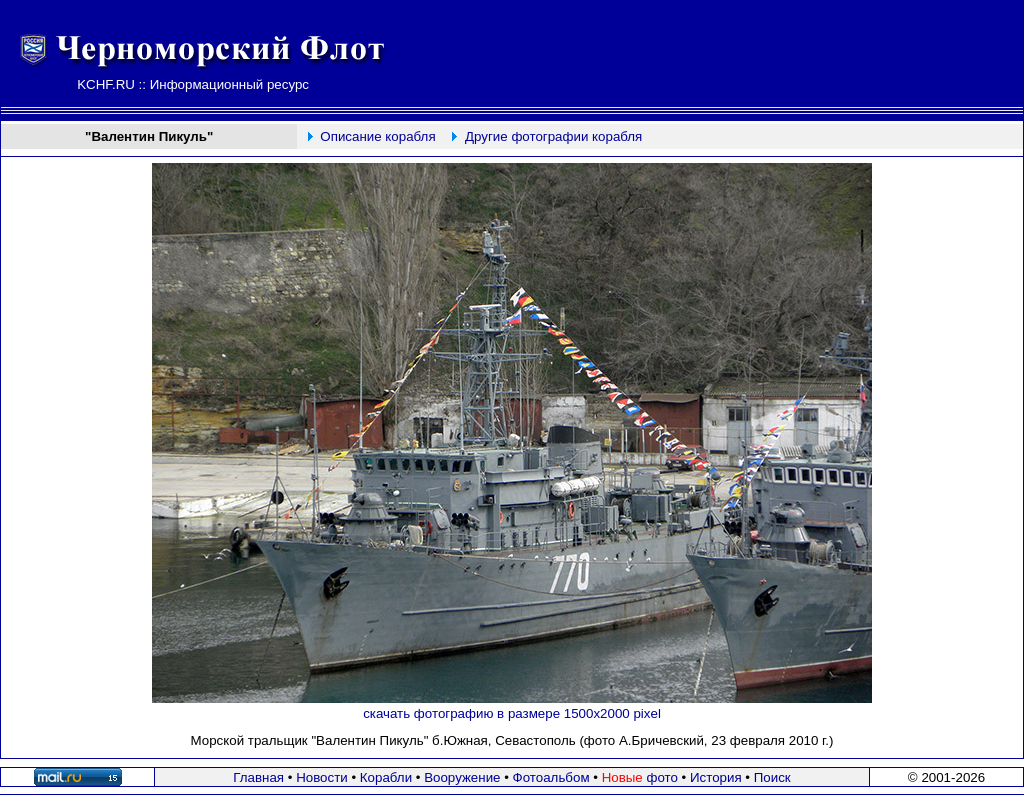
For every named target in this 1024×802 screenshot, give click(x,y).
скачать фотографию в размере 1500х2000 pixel (512, 713)
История (716, 777)
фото (640, 777)
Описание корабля (377, 136)
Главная (258, 777)
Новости (322, 777)
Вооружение (462, 777)
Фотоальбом (551, 777)
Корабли (386, 777)
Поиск (772, 777)
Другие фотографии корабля (553, 136)
